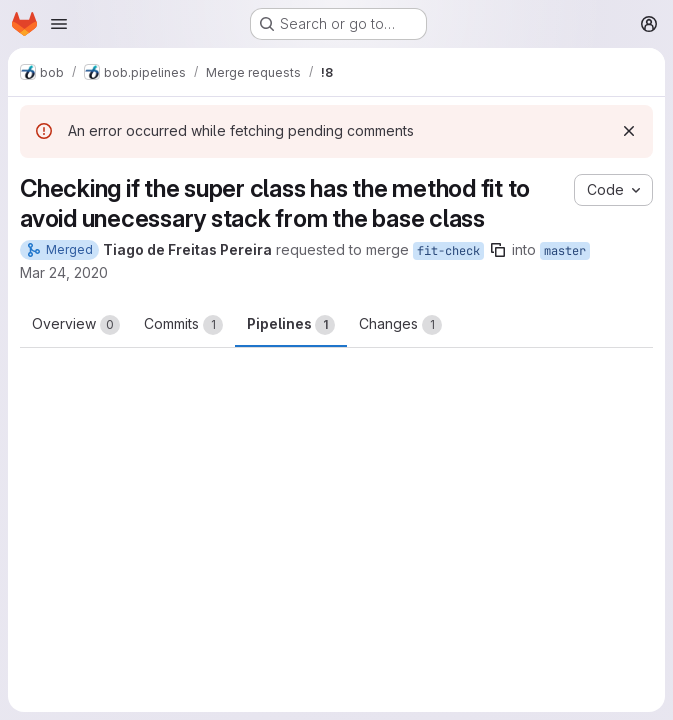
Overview (76, 325)
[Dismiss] (629, 131)
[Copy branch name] (498, 250)
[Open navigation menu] (59, 24)
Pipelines (291, 325)
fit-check (448, 251)
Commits (183, 325)
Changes (400, 325)
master (565, 251)
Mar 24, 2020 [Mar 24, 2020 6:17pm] (64, 272)
